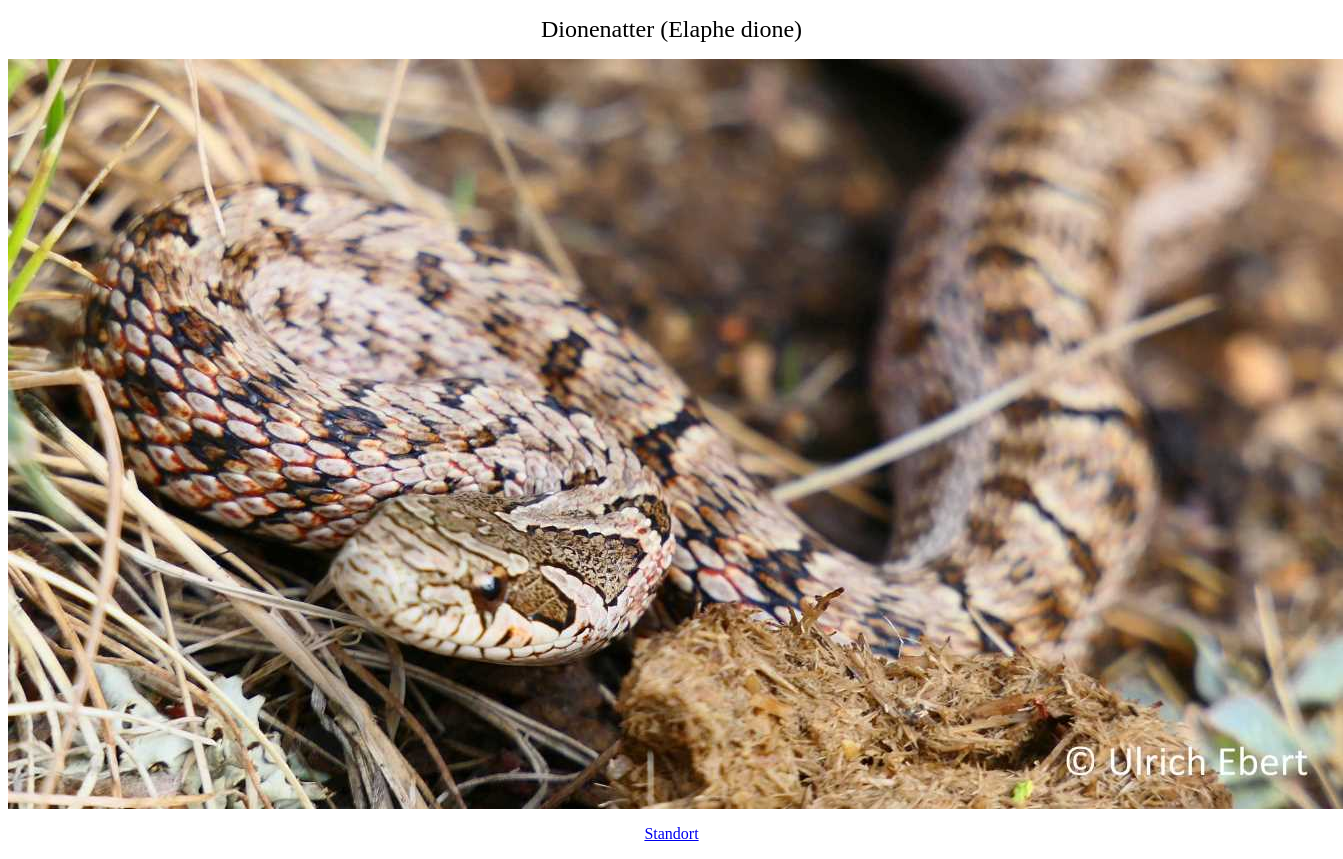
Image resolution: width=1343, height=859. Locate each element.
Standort (671, 833)
